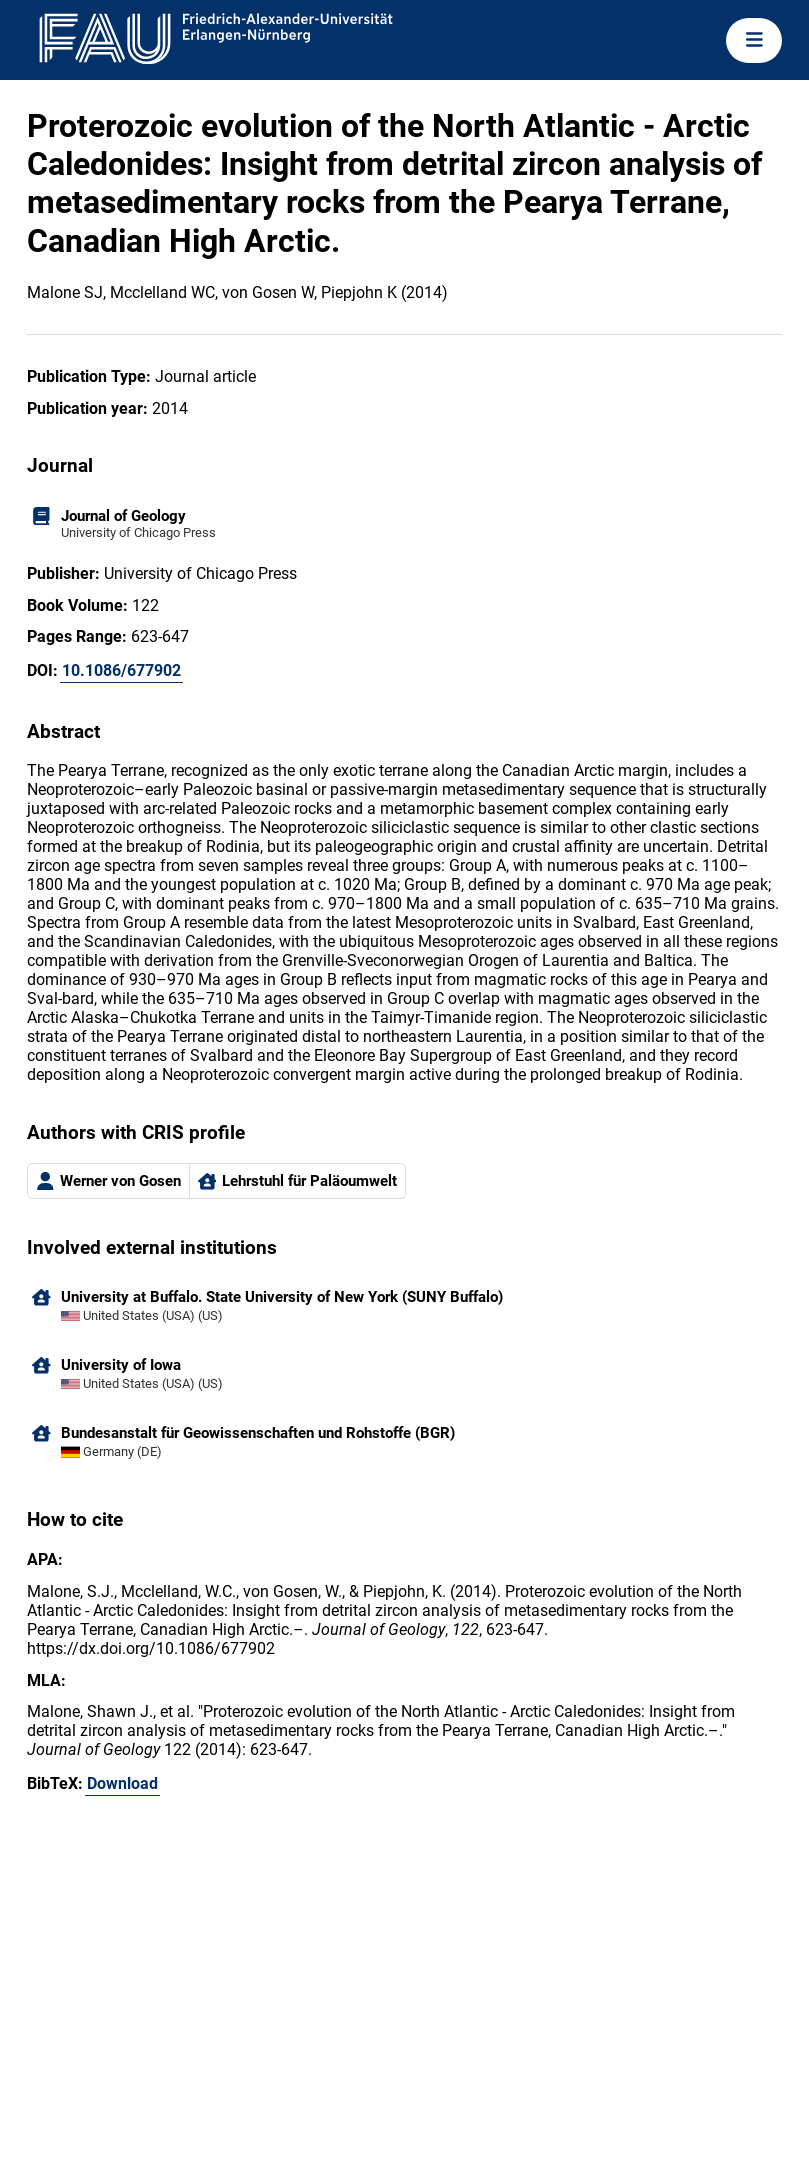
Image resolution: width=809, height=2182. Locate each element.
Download (122, 1783)
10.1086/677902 (121, 670)
